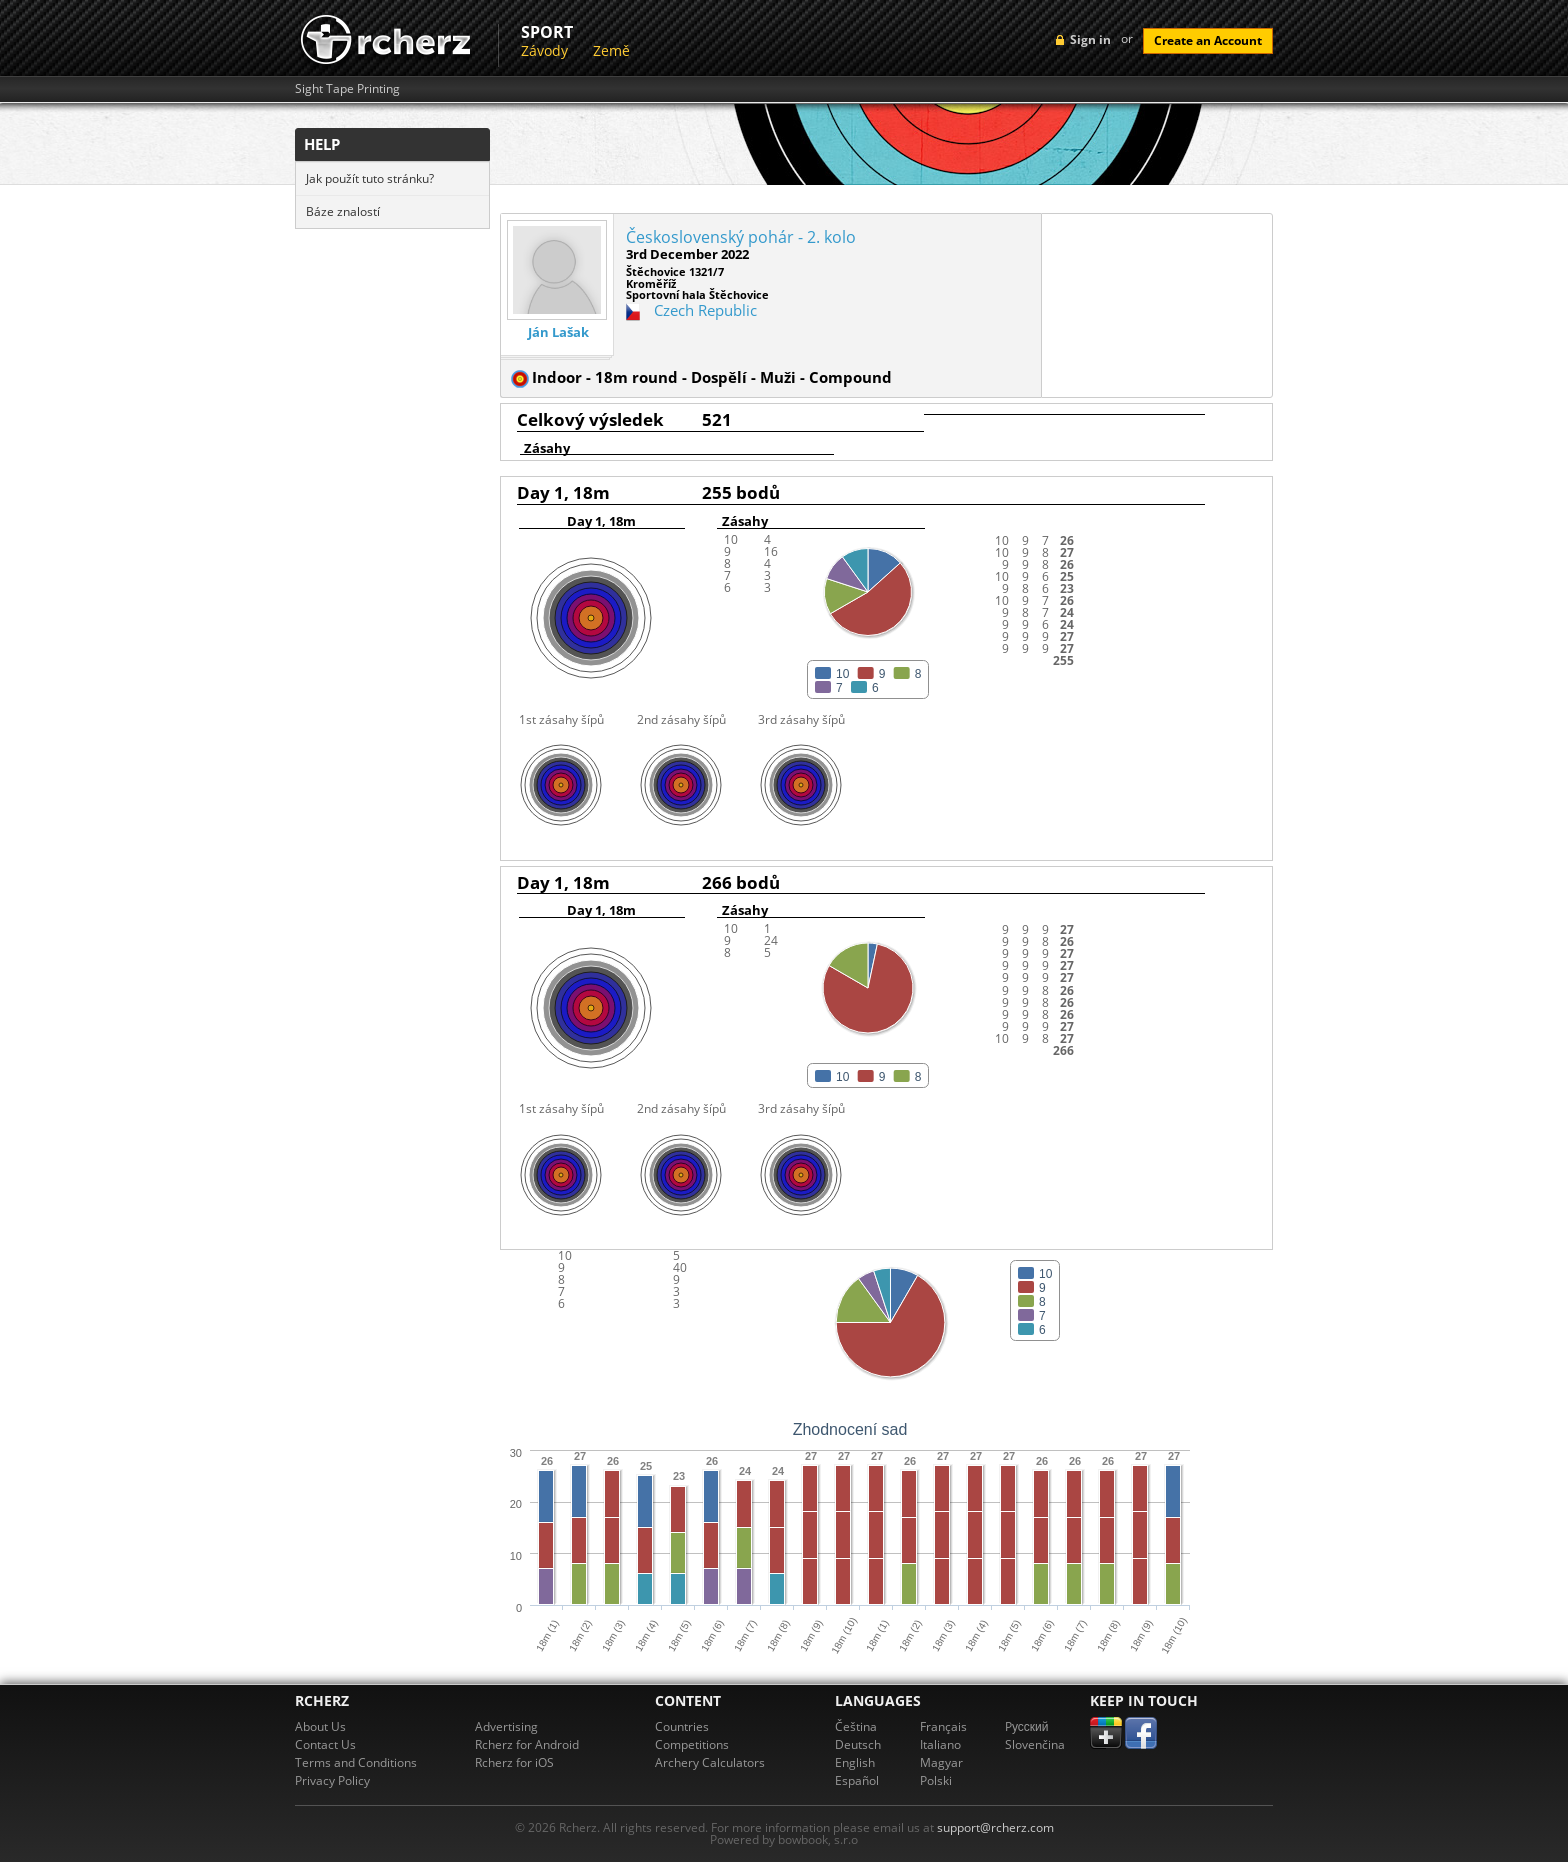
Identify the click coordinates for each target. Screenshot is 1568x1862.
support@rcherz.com (995, 1827)
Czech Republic (705, 310)
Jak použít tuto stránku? (370, 178)
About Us (320, 1726)
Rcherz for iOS (514, 1762)
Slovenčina (1035, 1744)
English (855, 1762)
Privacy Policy (332, 1780)
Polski (936, 1780)
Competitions (692, 1744)
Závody (544, 50)
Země (611, 50)
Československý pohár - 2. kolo (741, 237)
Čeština (856, 1726)
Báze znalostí (343, 211)
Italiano (940, 1744)
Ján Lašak (558, 332)
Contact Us (325, 1744)
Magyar (941, 1762)
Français (943, 1726)
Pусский (1027, 1726)
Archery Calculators (710, 1762)
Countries (682, 1726)
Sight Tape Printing (347, 89)
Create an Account (1208, 40)
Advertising (506, 1726)
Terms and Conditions (356, 1762)
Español (857, 1780)
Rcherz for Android (527, 1744)
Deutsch (858, 1744)
